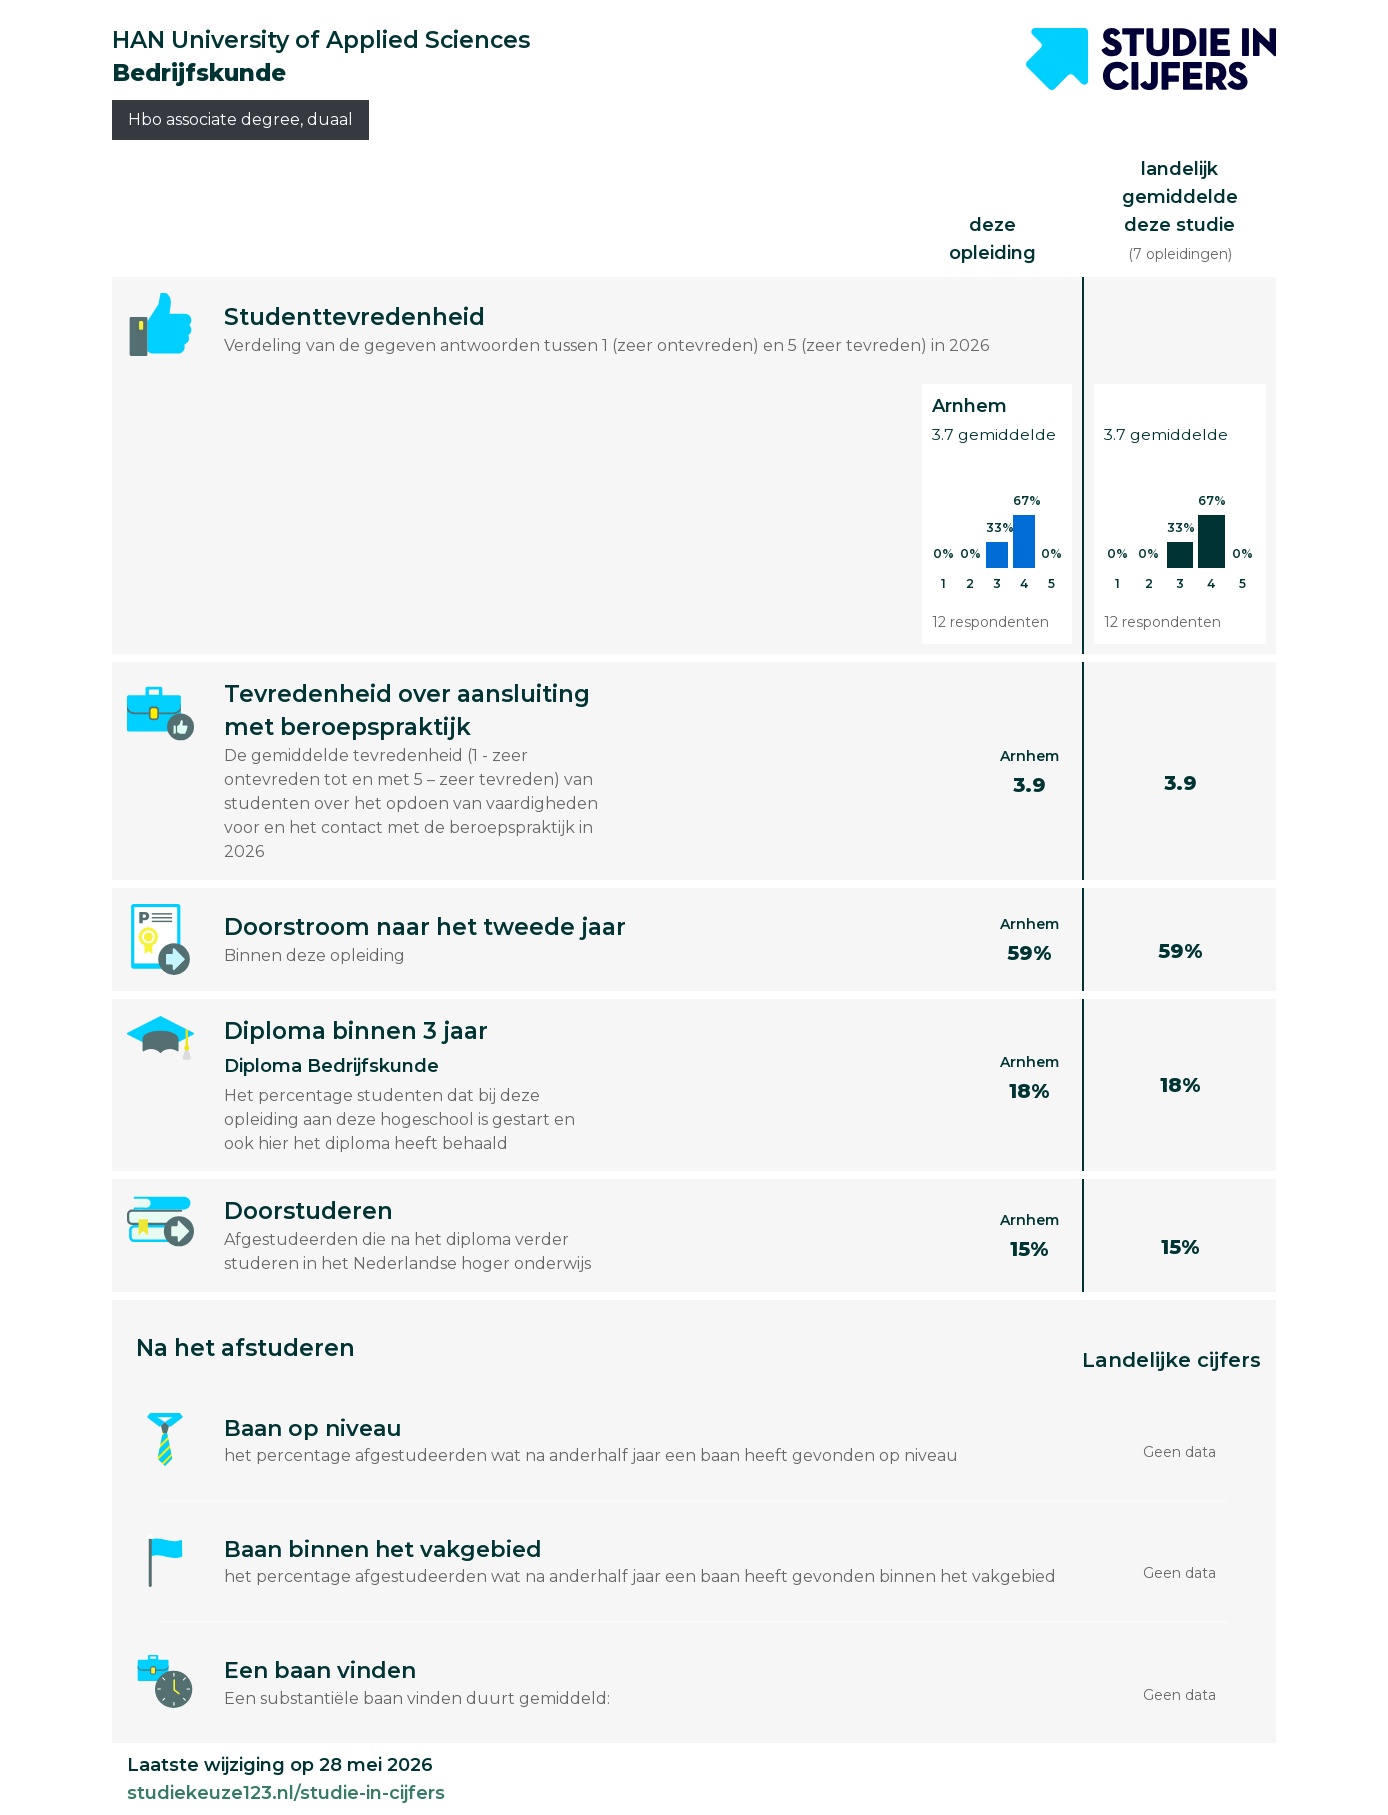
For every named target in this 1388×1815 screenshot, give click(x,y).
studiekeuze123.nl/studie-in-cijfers (286, 1793)
